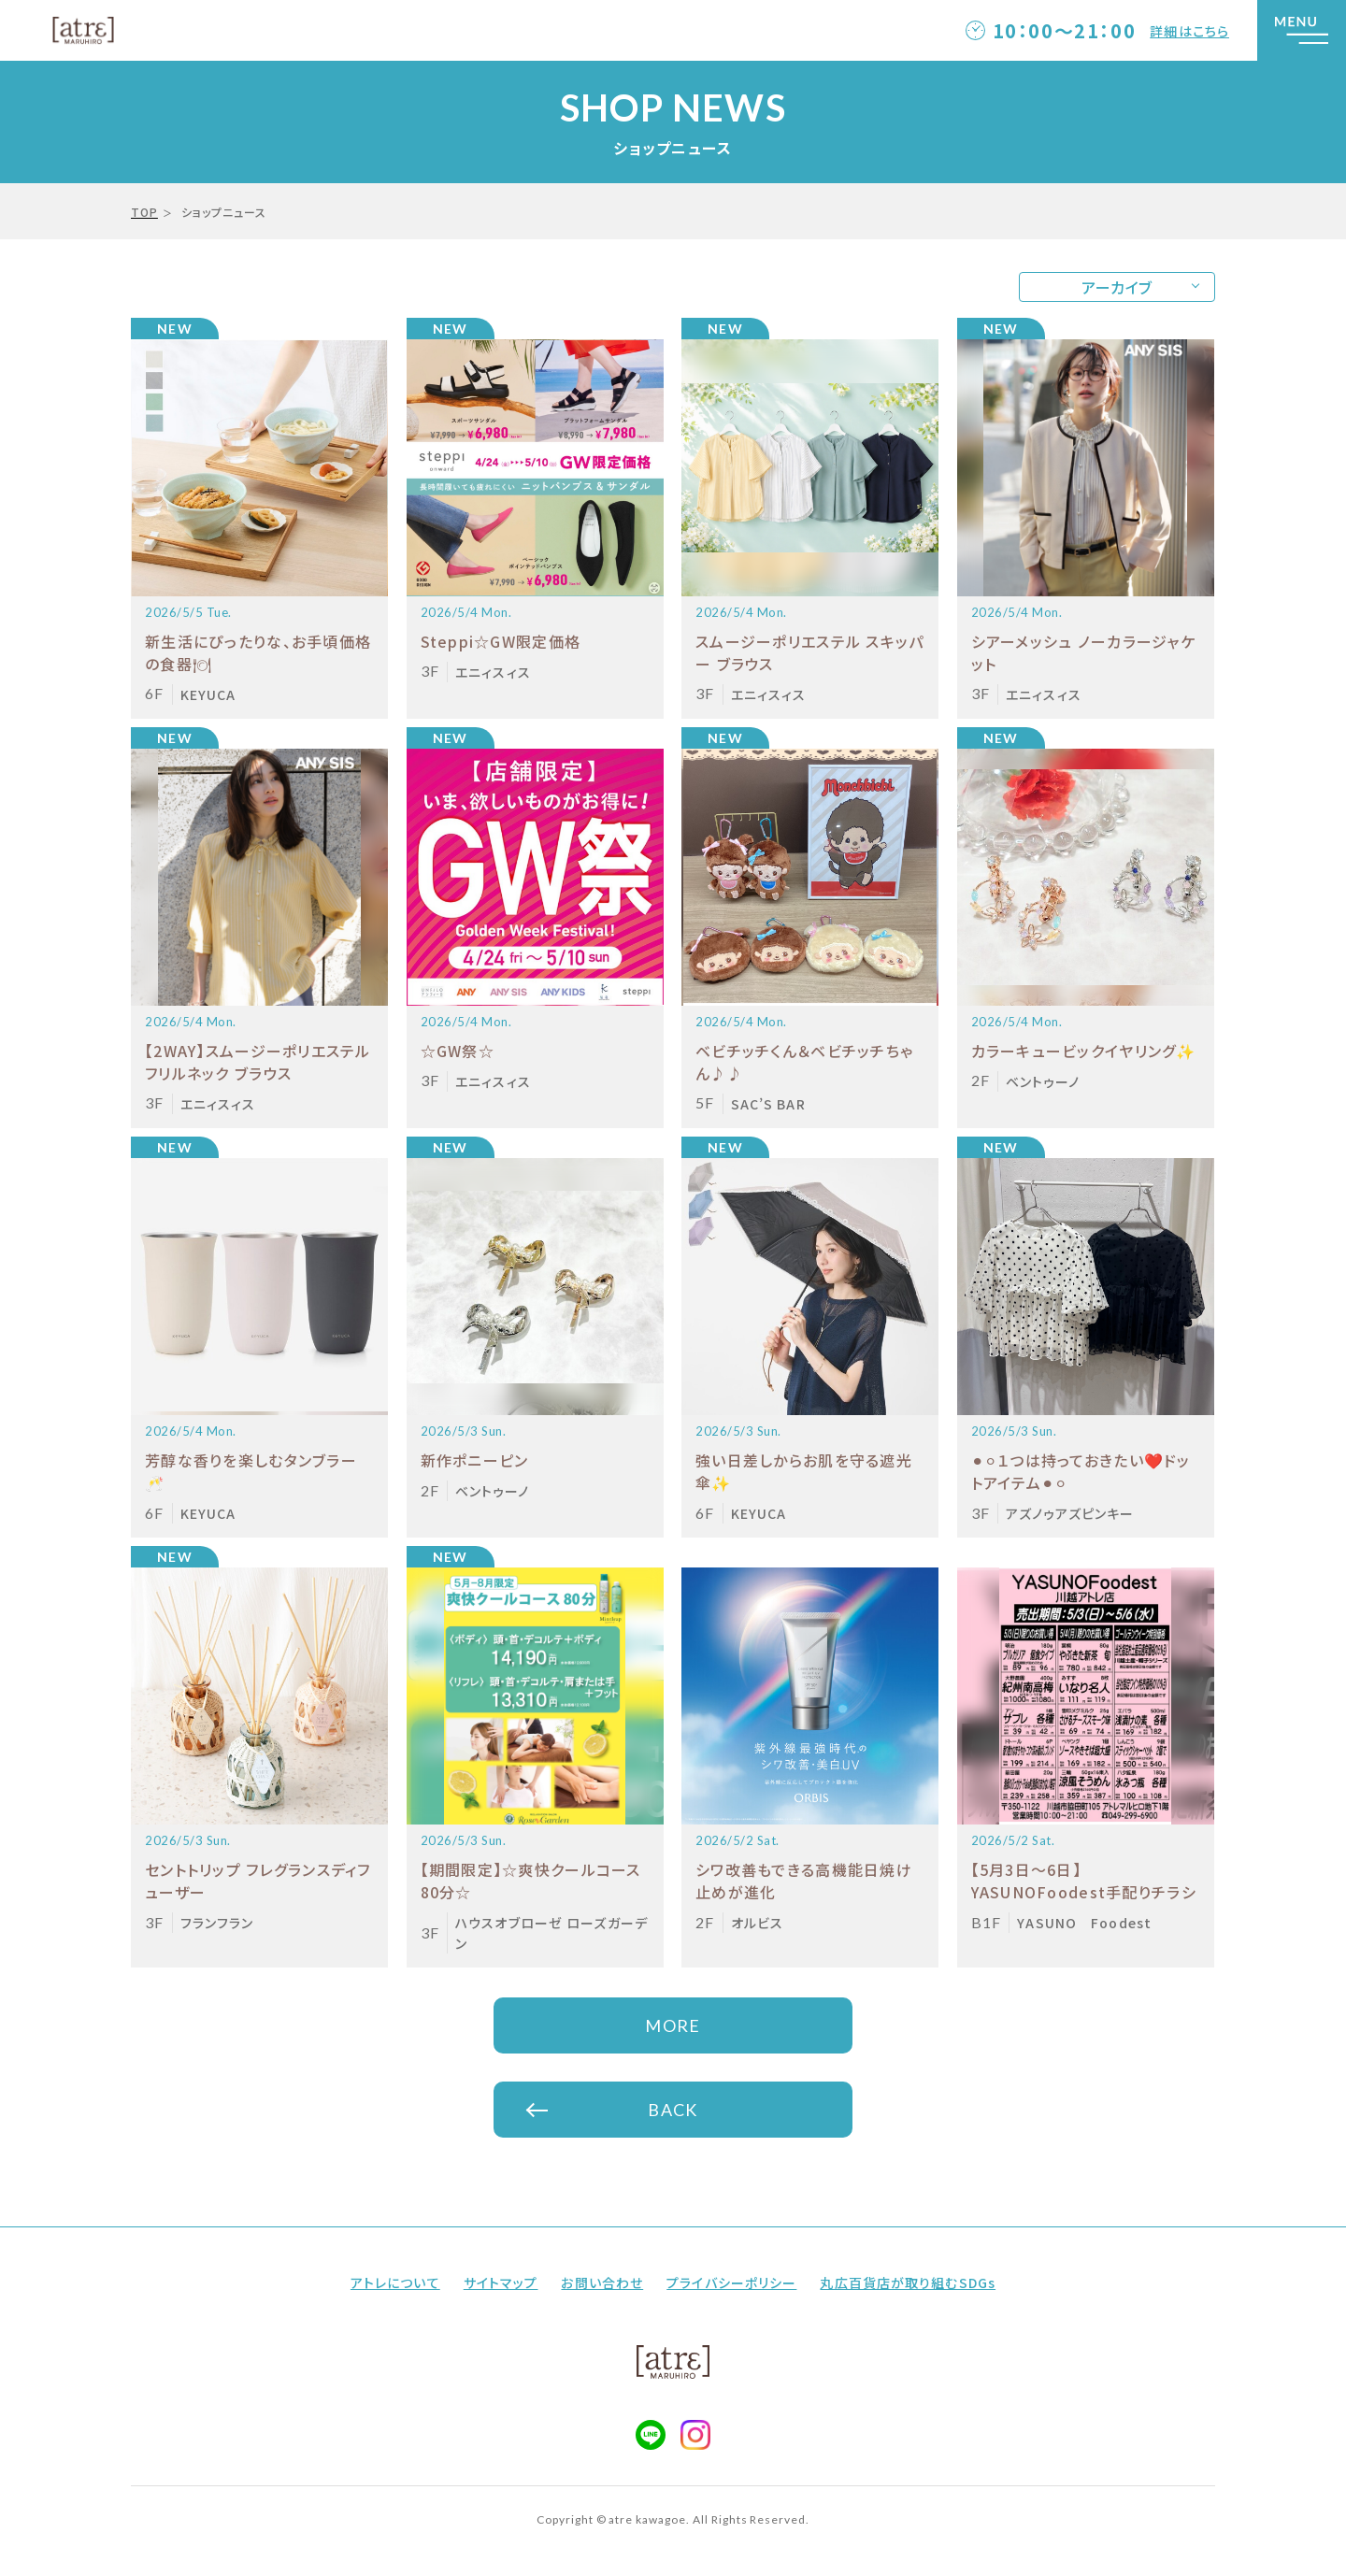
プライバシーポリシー (731, 2282)
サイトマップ (501, 2282)
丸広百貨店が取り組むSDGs (907, 2282)
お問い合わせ (602, 2282)
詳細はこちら (1189, 30)
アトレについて (395, 2282)
